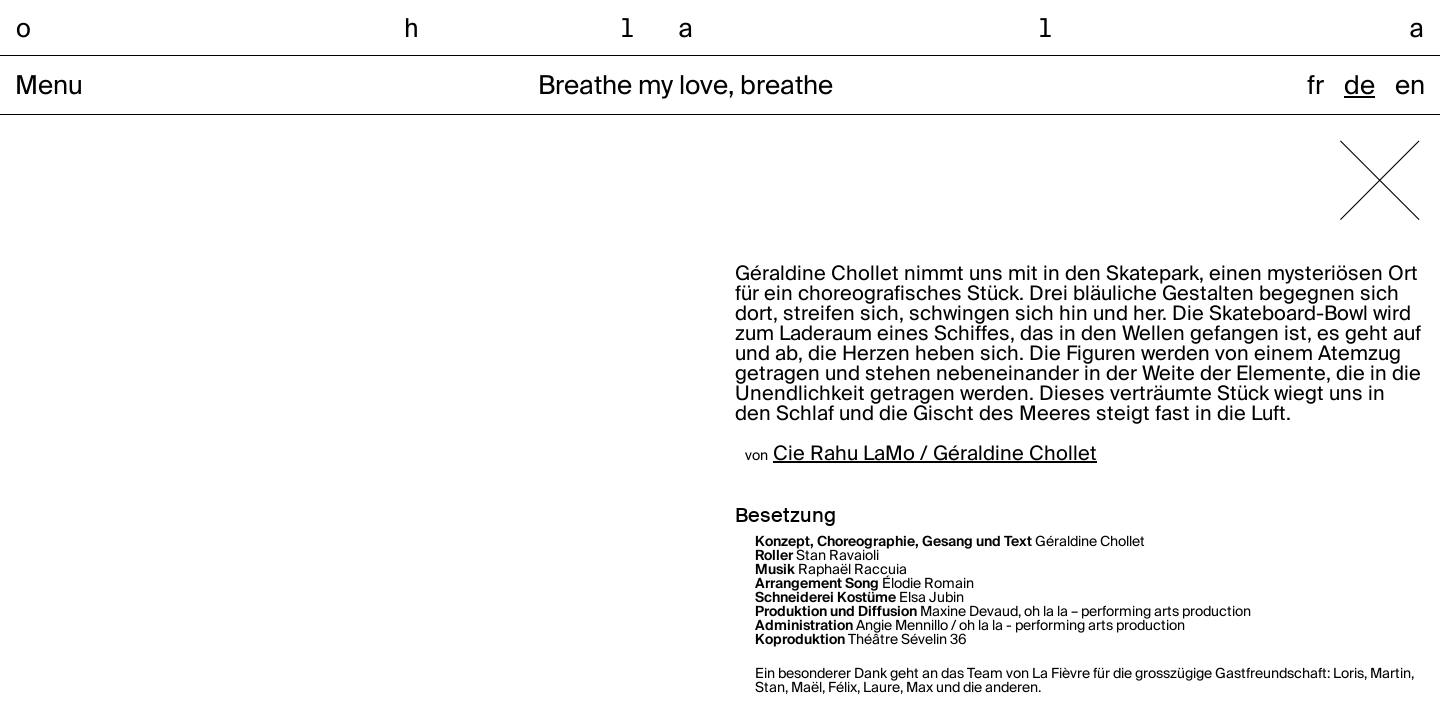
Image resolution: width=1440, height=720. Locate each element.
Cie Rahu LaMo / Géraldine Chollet (935, 455)
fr (1315, 87)
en (1410, 87)
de (1359, 87)
